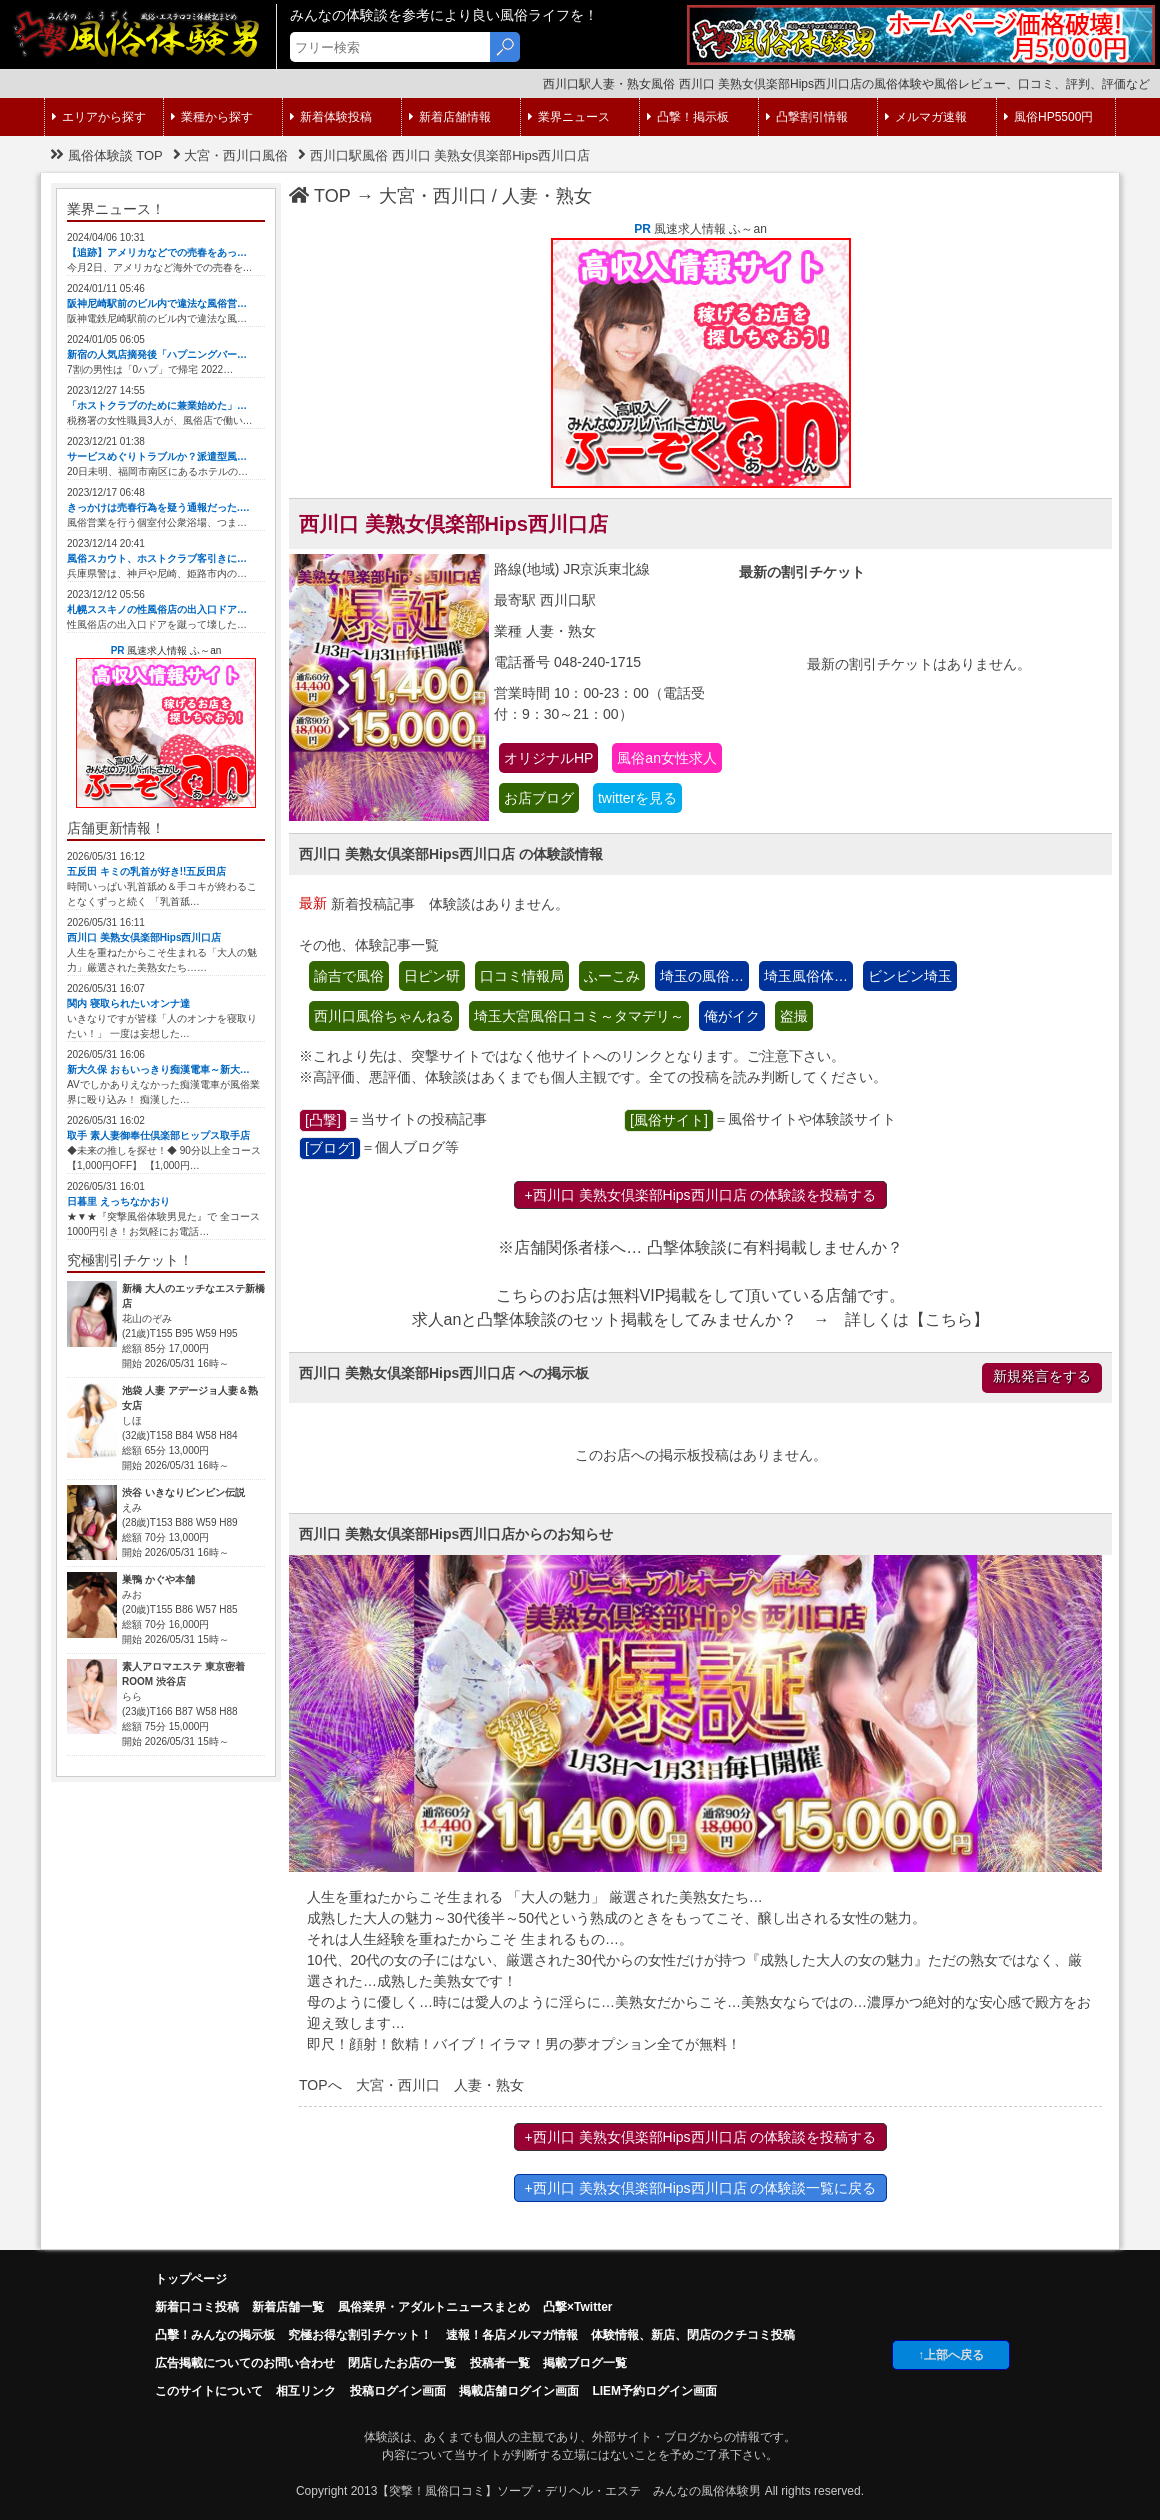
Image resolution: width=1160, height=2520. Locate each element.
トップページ (191, 2279)
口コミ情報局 (522, 976)
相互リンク (306, 2391)
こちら (949, 1319)
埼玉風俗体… (806, 976)
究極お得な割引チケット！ (360, 2335)
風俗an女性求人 (667, 758)
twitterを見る (637, 798)
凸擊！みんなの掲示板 (215, 2335)
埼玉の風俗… (702, 976)
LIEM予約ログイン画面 (654, 2391)
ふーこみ (612, 976)
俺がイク (732, 1016)
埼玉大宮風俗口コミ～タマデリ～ (579, 1016)
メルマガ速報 (926, 117)
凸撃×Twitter (577, 2307)
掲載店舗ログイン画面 (519, 2391)
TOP (320, 196)
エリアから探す (99, 117)
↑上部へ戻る (951, 2355)
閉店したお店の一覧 (402, 2363)
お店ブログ (539, 798)
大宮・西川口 (433, 196)
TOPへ (320, 2085)
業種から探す (212, 117)
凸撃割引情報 (807, 117)
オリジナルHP (548, 758)
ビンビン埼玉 (910, 976)
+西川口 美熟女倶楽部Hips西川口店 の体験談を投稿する (701, 1195)
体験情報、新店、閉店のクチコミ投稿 (693, 2335)
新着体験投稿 (331, 117)
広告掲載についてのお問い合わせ (245, 2363)
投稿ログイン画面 (398, 2391)
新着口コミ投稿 (197, 2307)
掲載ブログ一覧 (585, 2363)
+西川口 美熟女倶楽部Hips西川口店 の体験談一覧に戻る (701, 2188)
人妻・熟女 (547, 196)
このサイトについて (209, 2391)
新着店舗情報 (450, 117)
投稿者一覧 (500, 2363)
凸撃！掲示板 (688, 117)
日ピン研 (432, 976)
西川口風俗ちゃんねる (384, 1016)
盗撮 (794, 1016)
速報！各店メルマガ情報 (512, 2335)
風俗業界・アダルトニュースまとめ (434, 2307)
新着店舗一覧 (288, 2307)
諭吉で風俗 (349, 976)
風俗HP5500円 (1048, 117)
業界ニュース (569, 117)
